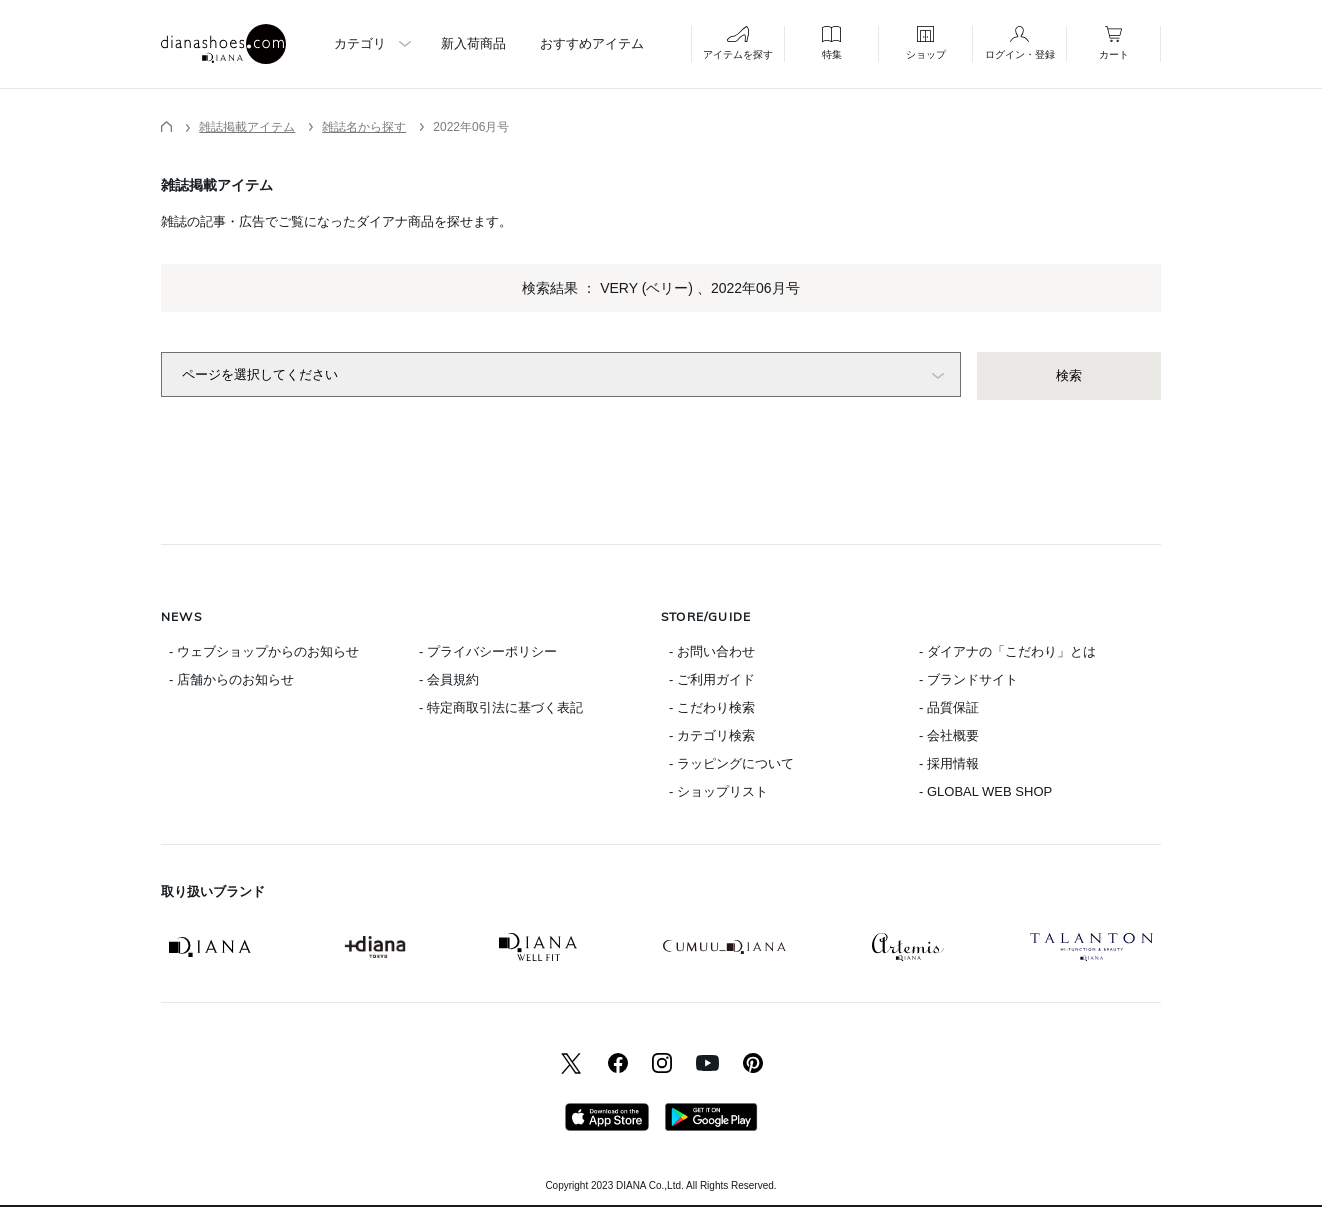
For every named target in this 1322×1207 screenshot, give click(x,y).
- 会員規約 (449, 679)
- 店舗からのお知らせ (231, 679)
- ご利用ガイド (712, 679)
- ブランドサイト (968, 679)
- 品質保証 (949, 707)
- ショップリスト (718, 791)
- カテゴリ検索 (712, 735)
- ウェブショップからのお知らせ (264, 651)
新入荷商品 (473, 43)
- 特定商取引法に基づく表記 (501, 707)
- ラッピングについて (731, 763)
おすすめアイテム (592, 43)
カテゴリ (360, 43)
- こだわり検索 (712, 707)
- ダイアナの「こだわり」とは (1007, 651)
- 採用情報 (949, 763)
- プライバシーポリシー (488, 651)
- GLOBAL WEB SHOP (985, 791)
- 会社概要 (949, 735)
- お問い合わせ (712, 651)
